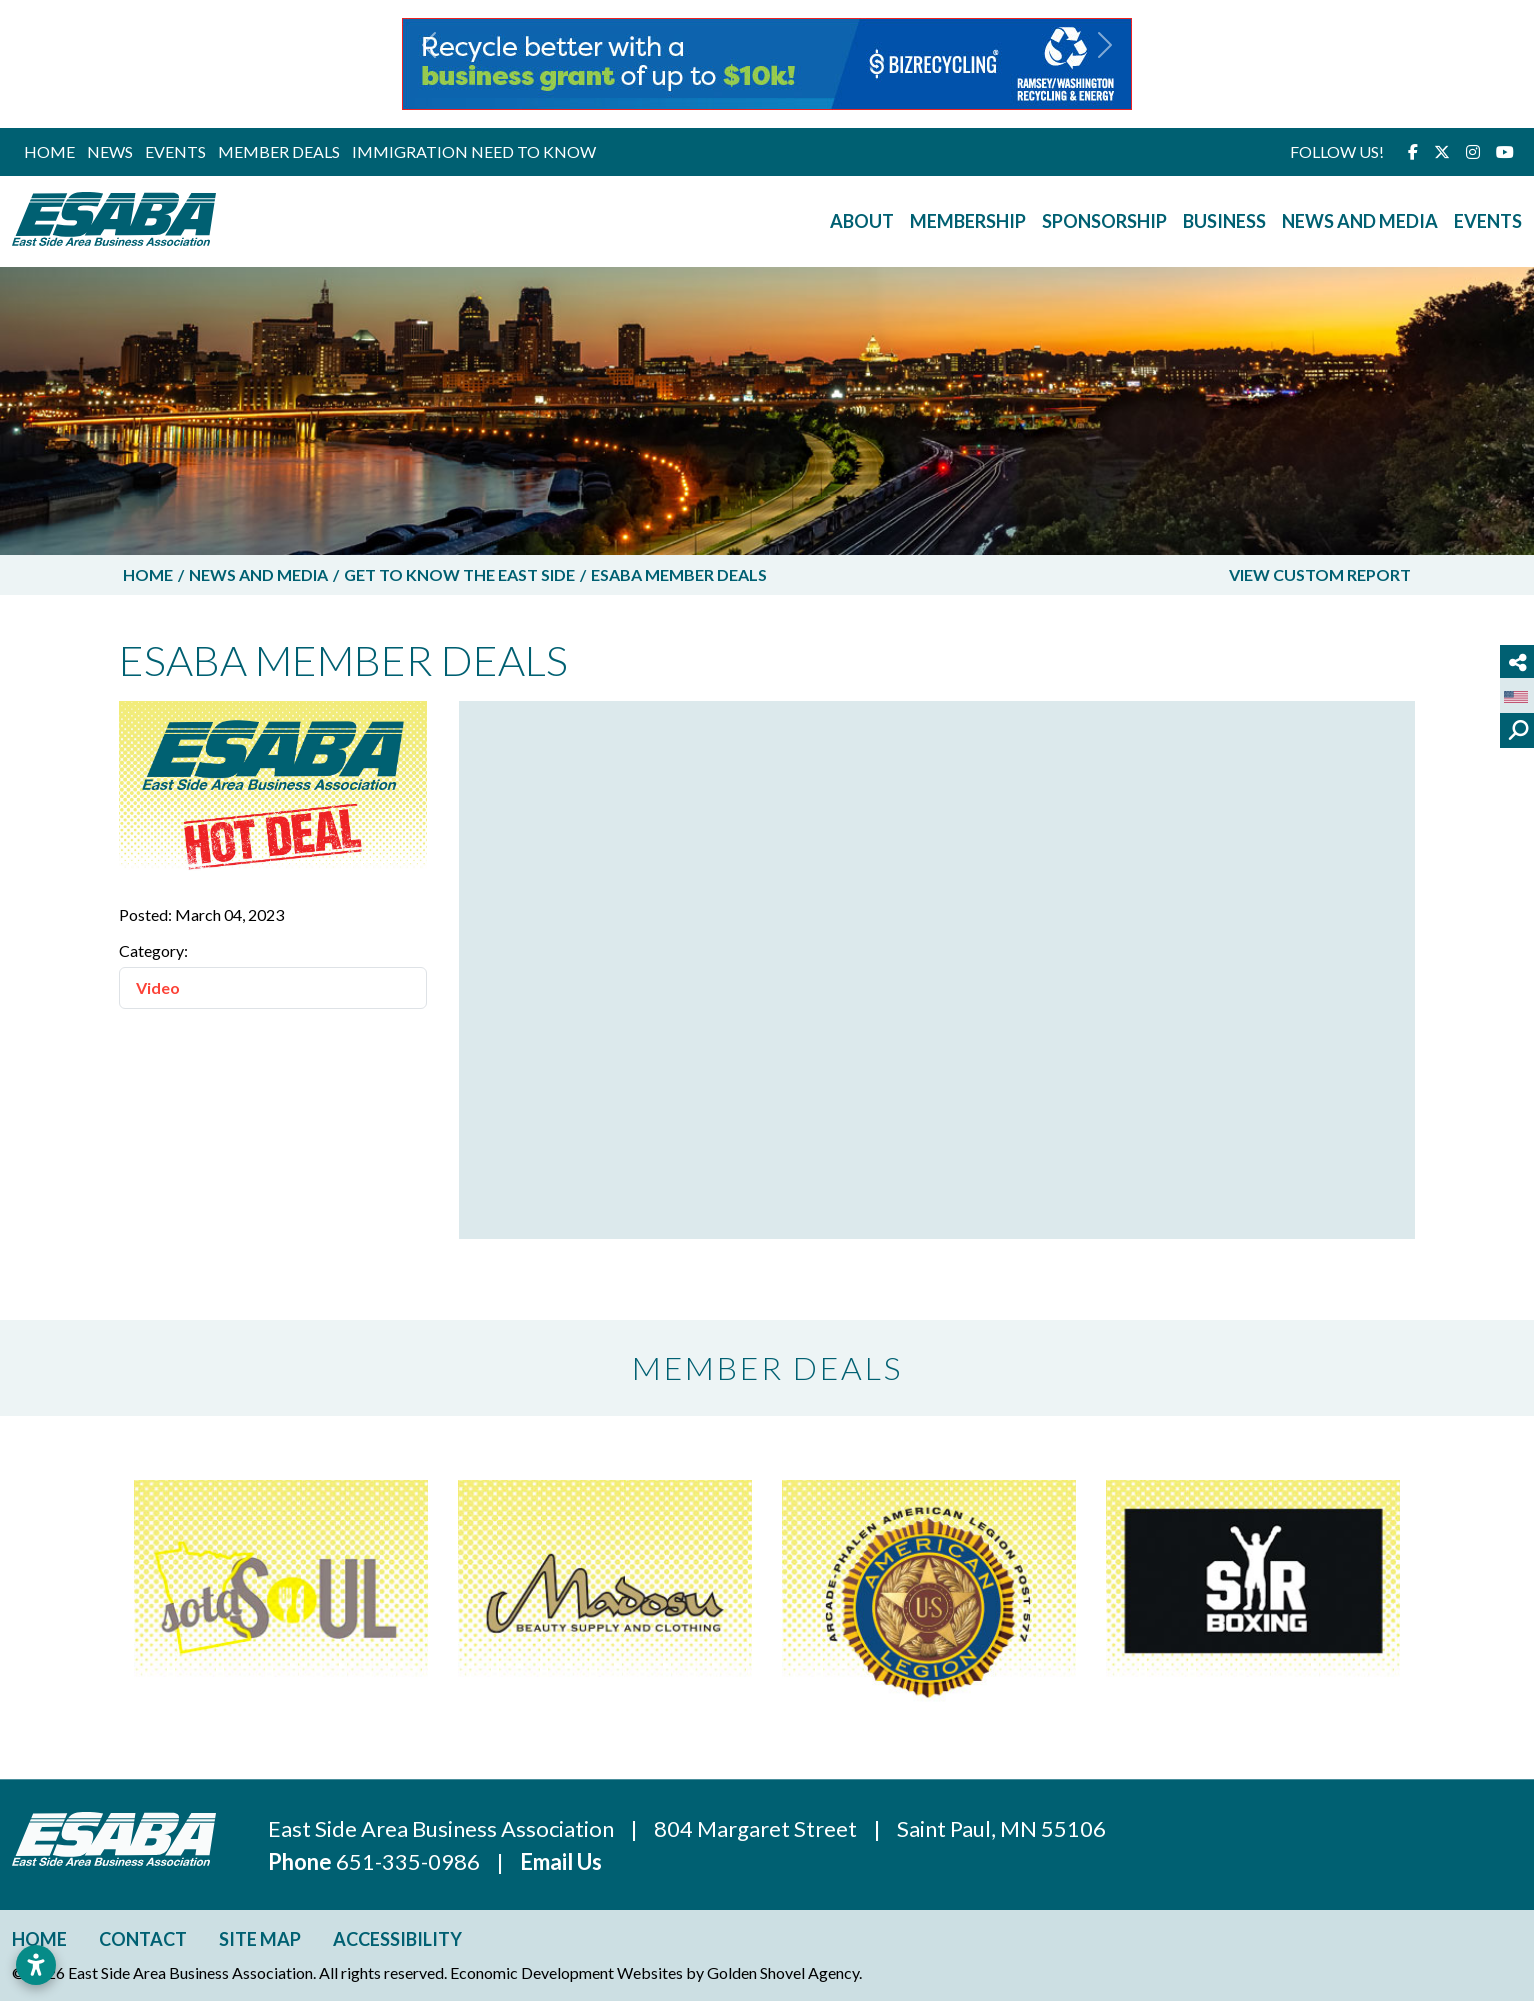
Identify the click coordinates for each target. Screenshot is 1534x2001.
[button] (429, 64)
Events (175, 151)
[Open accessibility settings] (36, 1965)
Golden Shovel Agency (783, 1972)
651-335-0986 (410, 1861)
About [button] (862, 221)
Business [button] (1224, 221)
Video (158, 987)
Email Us (561, 1861)
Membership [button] (968, 221)
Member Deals (279, 151)
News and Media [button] (1360, 221)
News (110, 151)
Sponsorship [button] (1104, 221)
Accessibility (397, 1939)
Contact (143, 1939)
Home (49, 151)
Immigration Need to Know (474, 151)
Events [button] (1488, 221)
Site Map (260, 1939)
